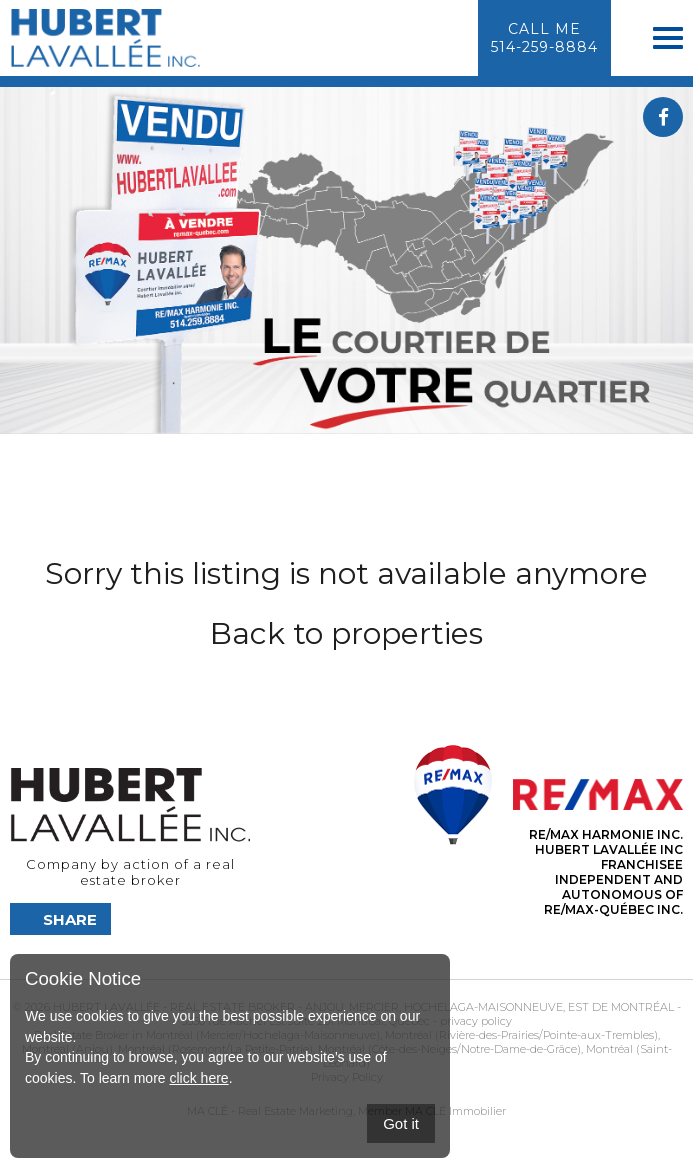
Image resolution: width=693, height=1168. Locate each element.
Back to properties (346, 633)
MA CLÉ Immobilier (455, 1111)
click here (198, 1078)
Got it (401, 1123)
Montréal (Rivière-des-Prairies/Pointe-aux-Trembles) (520, 1035)
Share (70, 919)
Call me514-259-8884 (544, 38)
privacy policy (476, 1021)
